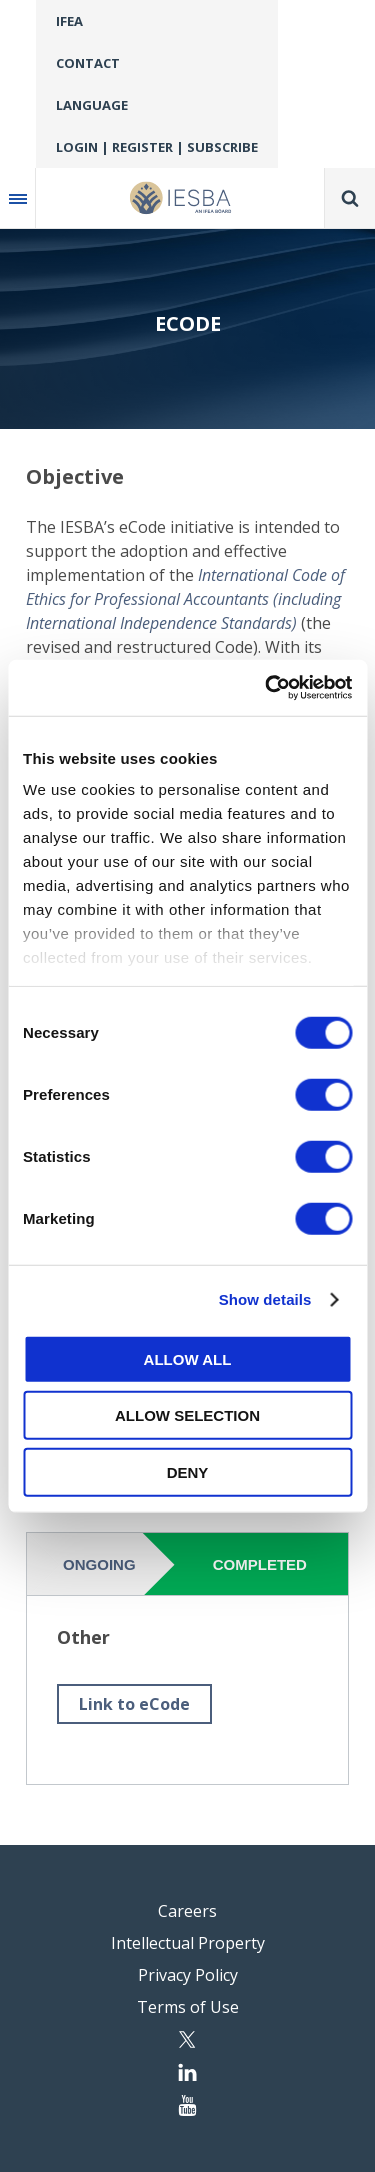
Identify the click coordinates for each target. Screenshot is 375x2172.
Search (350, 198)
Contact (88, 63)
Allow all (188, 1358)
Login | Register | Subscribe (157, 147)
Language (92, 105)
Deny (188, 1471)
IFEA (69, 21)
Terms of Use (188, 2007)
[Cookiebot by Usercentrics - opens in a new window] (267, 688)
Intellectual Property (188, 1943)
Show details (265, 1299)
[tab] (102, 1564)
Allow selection (187, 1415)
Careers (187, 1911)
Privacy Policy (188, 1975)
